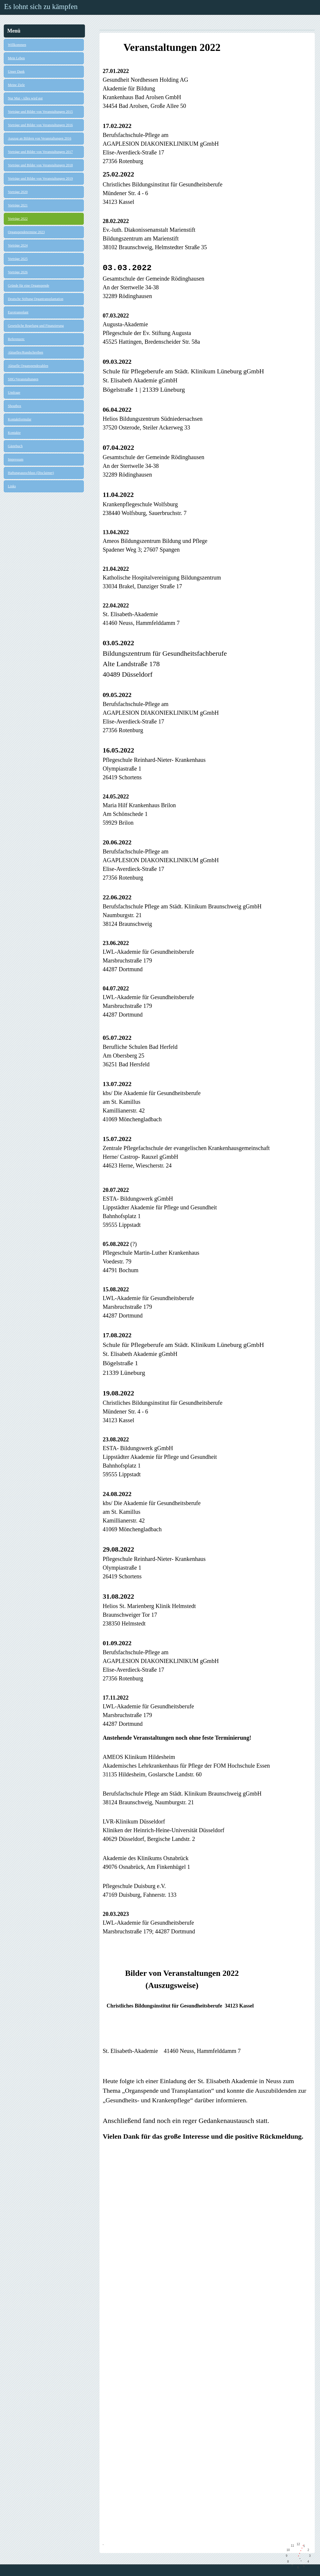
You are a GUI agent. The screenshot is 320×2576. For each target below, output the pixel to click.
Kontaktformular (19, 419)
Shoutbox (14, 406)
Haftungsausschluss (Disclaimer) (31, 473)
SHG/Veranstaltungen (23, 379)
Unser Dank (16, 71)
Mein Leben (16, 58)
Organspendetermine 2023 (26, 232)
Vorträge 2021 (18, 205)
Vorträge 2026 (18, 272)
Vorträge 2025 (18, 259)
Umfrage (14, 393)
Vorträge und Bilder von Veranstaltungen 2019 (40, 179)
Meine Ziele (16, 85)
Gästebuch (15, 446)
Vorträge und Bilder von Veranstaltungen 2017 (40, 152)
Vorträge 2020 (18, 192)
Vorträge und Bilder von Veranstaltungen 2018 (40, 165)
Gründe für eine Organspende (28, 286)
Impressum (15, 459)
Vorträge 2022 (18, 219)
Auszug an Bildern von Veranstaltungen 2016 (39, 138)
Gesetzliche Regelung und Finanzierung (36, 326)
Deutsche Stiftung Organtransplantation (35, 299)
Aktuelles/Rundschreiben (25, 352)
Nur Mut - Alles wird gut (25, 98)
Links (12, 486)
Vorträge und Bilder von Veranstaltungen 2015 (40, 112)
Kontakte (14, 433)
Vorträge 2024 (18, 245)
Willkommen (17, 45)
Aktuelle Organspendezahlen (28, 366)
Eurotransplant (18, 312)
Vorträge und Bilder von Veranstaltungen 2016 (40, 125)
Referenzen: (16, 339)
